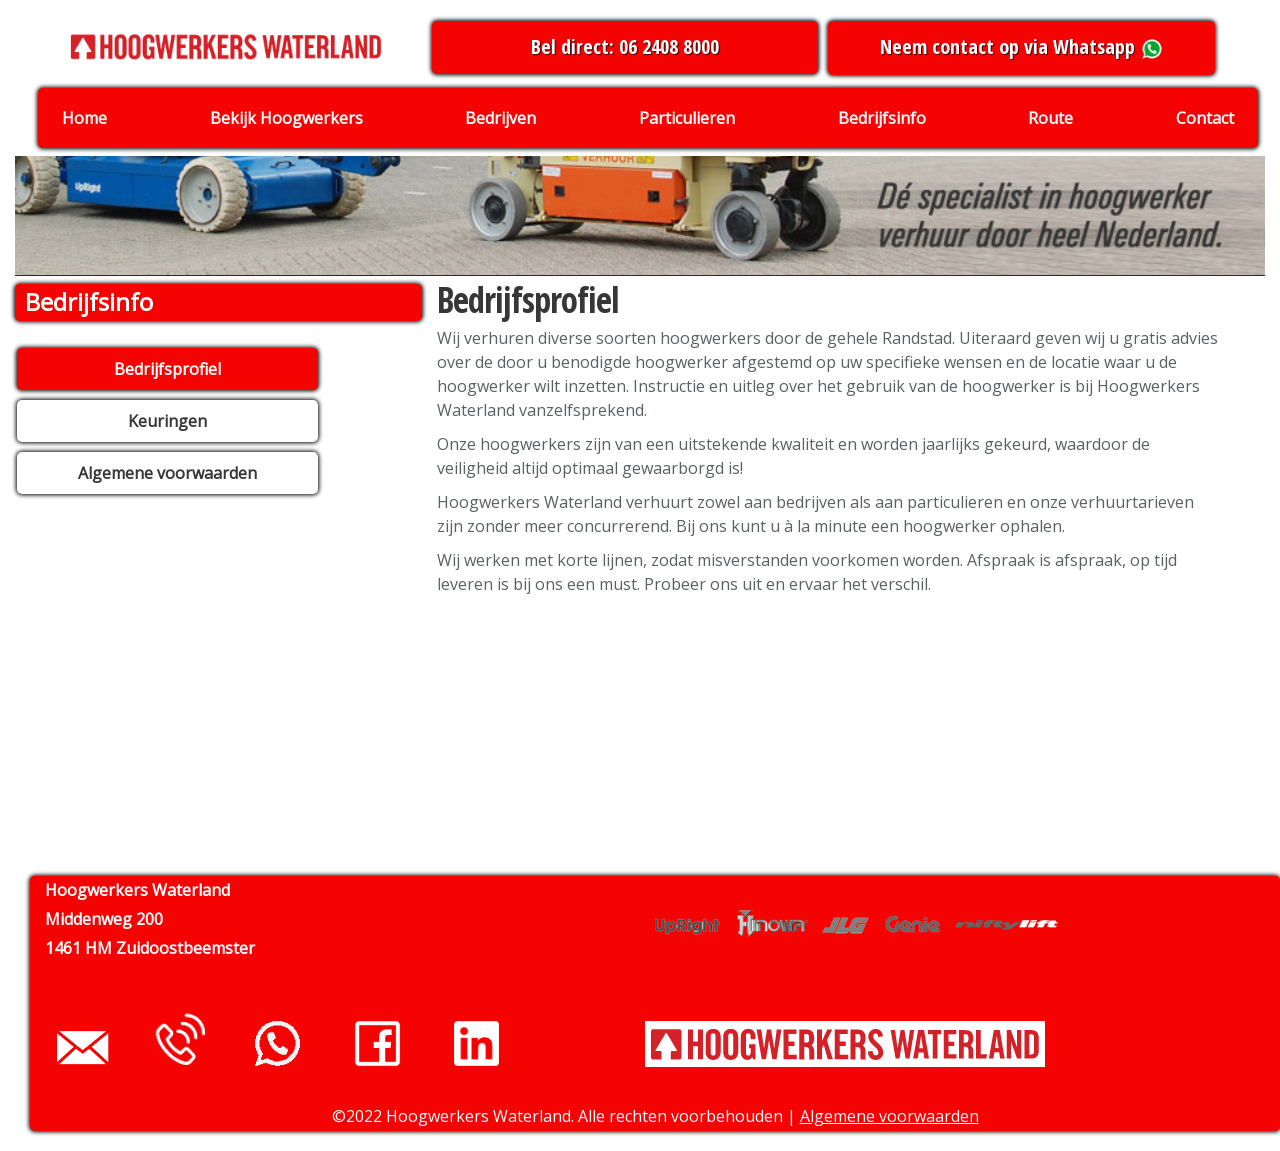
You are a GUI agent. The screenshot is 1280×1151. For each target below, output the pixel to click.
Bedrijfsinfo (882, 118)
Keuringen (167, 421)
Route (1050, 118)
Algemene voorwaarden (167, 473)
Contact (1205, 118)
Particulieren (687, 118)
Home (84, 118)
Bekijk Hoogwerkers (286, 118)
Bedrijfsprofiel (167, 369)
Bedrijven (500, 118)
